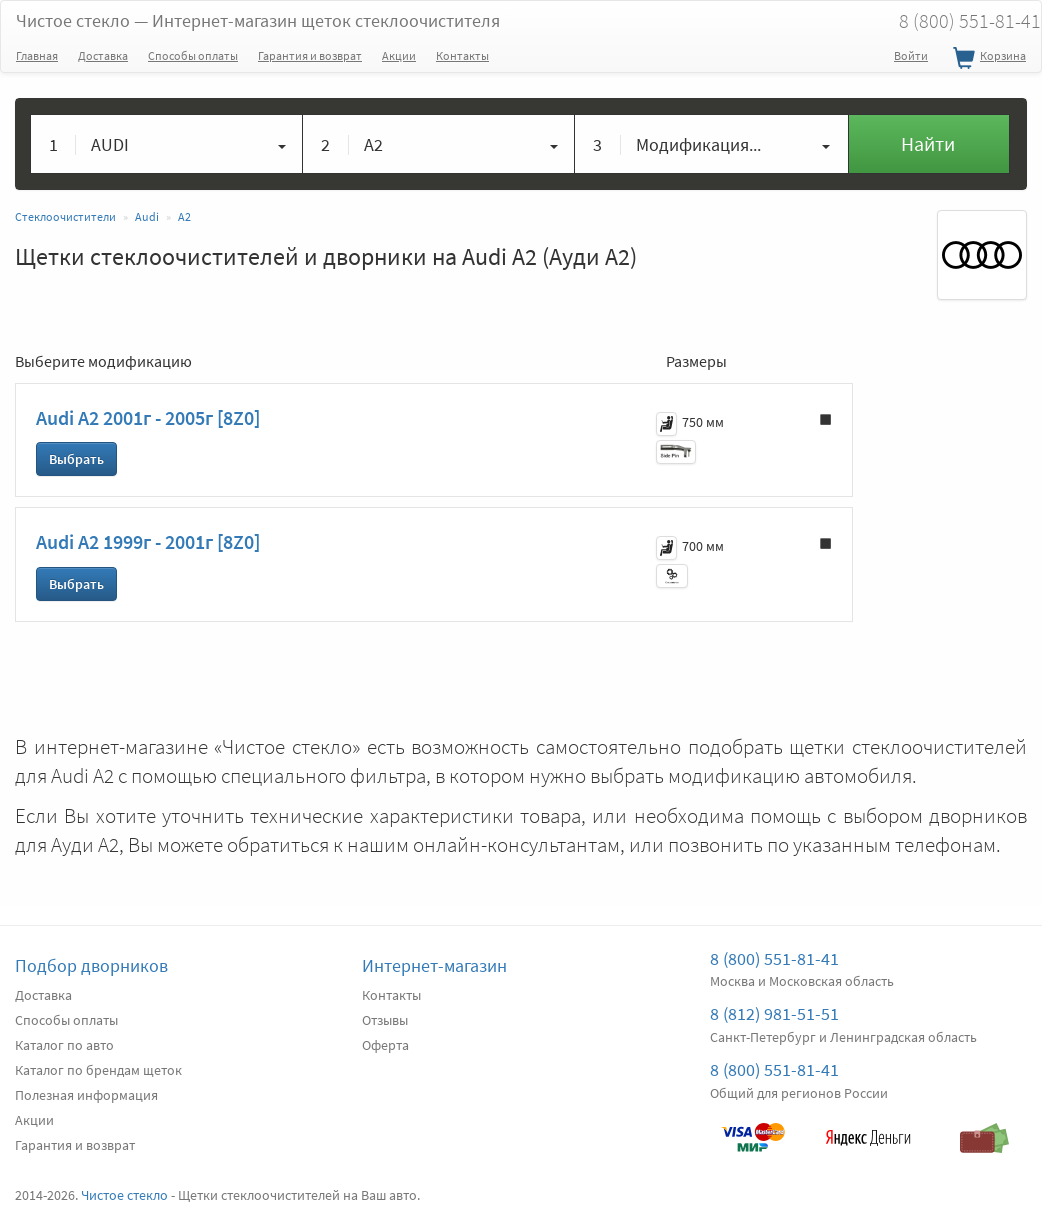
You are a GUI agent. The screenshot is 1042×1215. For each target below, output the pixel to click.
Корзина (987, 59)
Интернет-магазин (434, 965)
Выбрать (76, 459)
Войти (911, 55)
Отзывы (385, 1020)
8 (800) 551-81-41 (774, 958)
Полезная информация (86, 1095)
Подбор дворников (91, 965)
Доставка (103, 55)
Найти (928, 143)
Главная (37, 55)
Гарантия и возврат (310, 55)
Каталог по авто (64, 1045)
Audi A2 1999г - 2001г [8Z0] (148, 541)
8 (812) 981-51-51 (774, 1013)
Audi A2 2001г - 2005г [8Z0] (148, 417)
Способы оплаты (193, 55)
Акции (399, 55)
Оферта (385, 1045)
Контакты (462, 55)
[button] (167, 144)
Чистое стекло (258, 20)
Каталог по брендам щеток (98, 1070)
